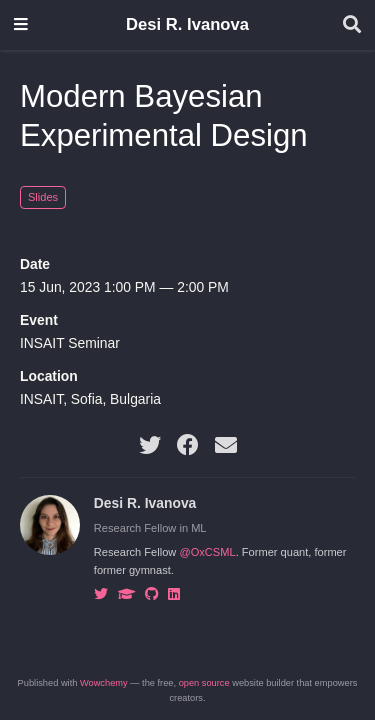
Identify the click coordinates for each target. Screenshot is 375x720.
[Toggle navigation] (21, 25)
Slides (43, 197)
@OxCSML (207, 552)
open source (204, 683)
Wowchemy (104, 683)
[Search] (352, 25)
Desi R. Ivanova (187, 24)
